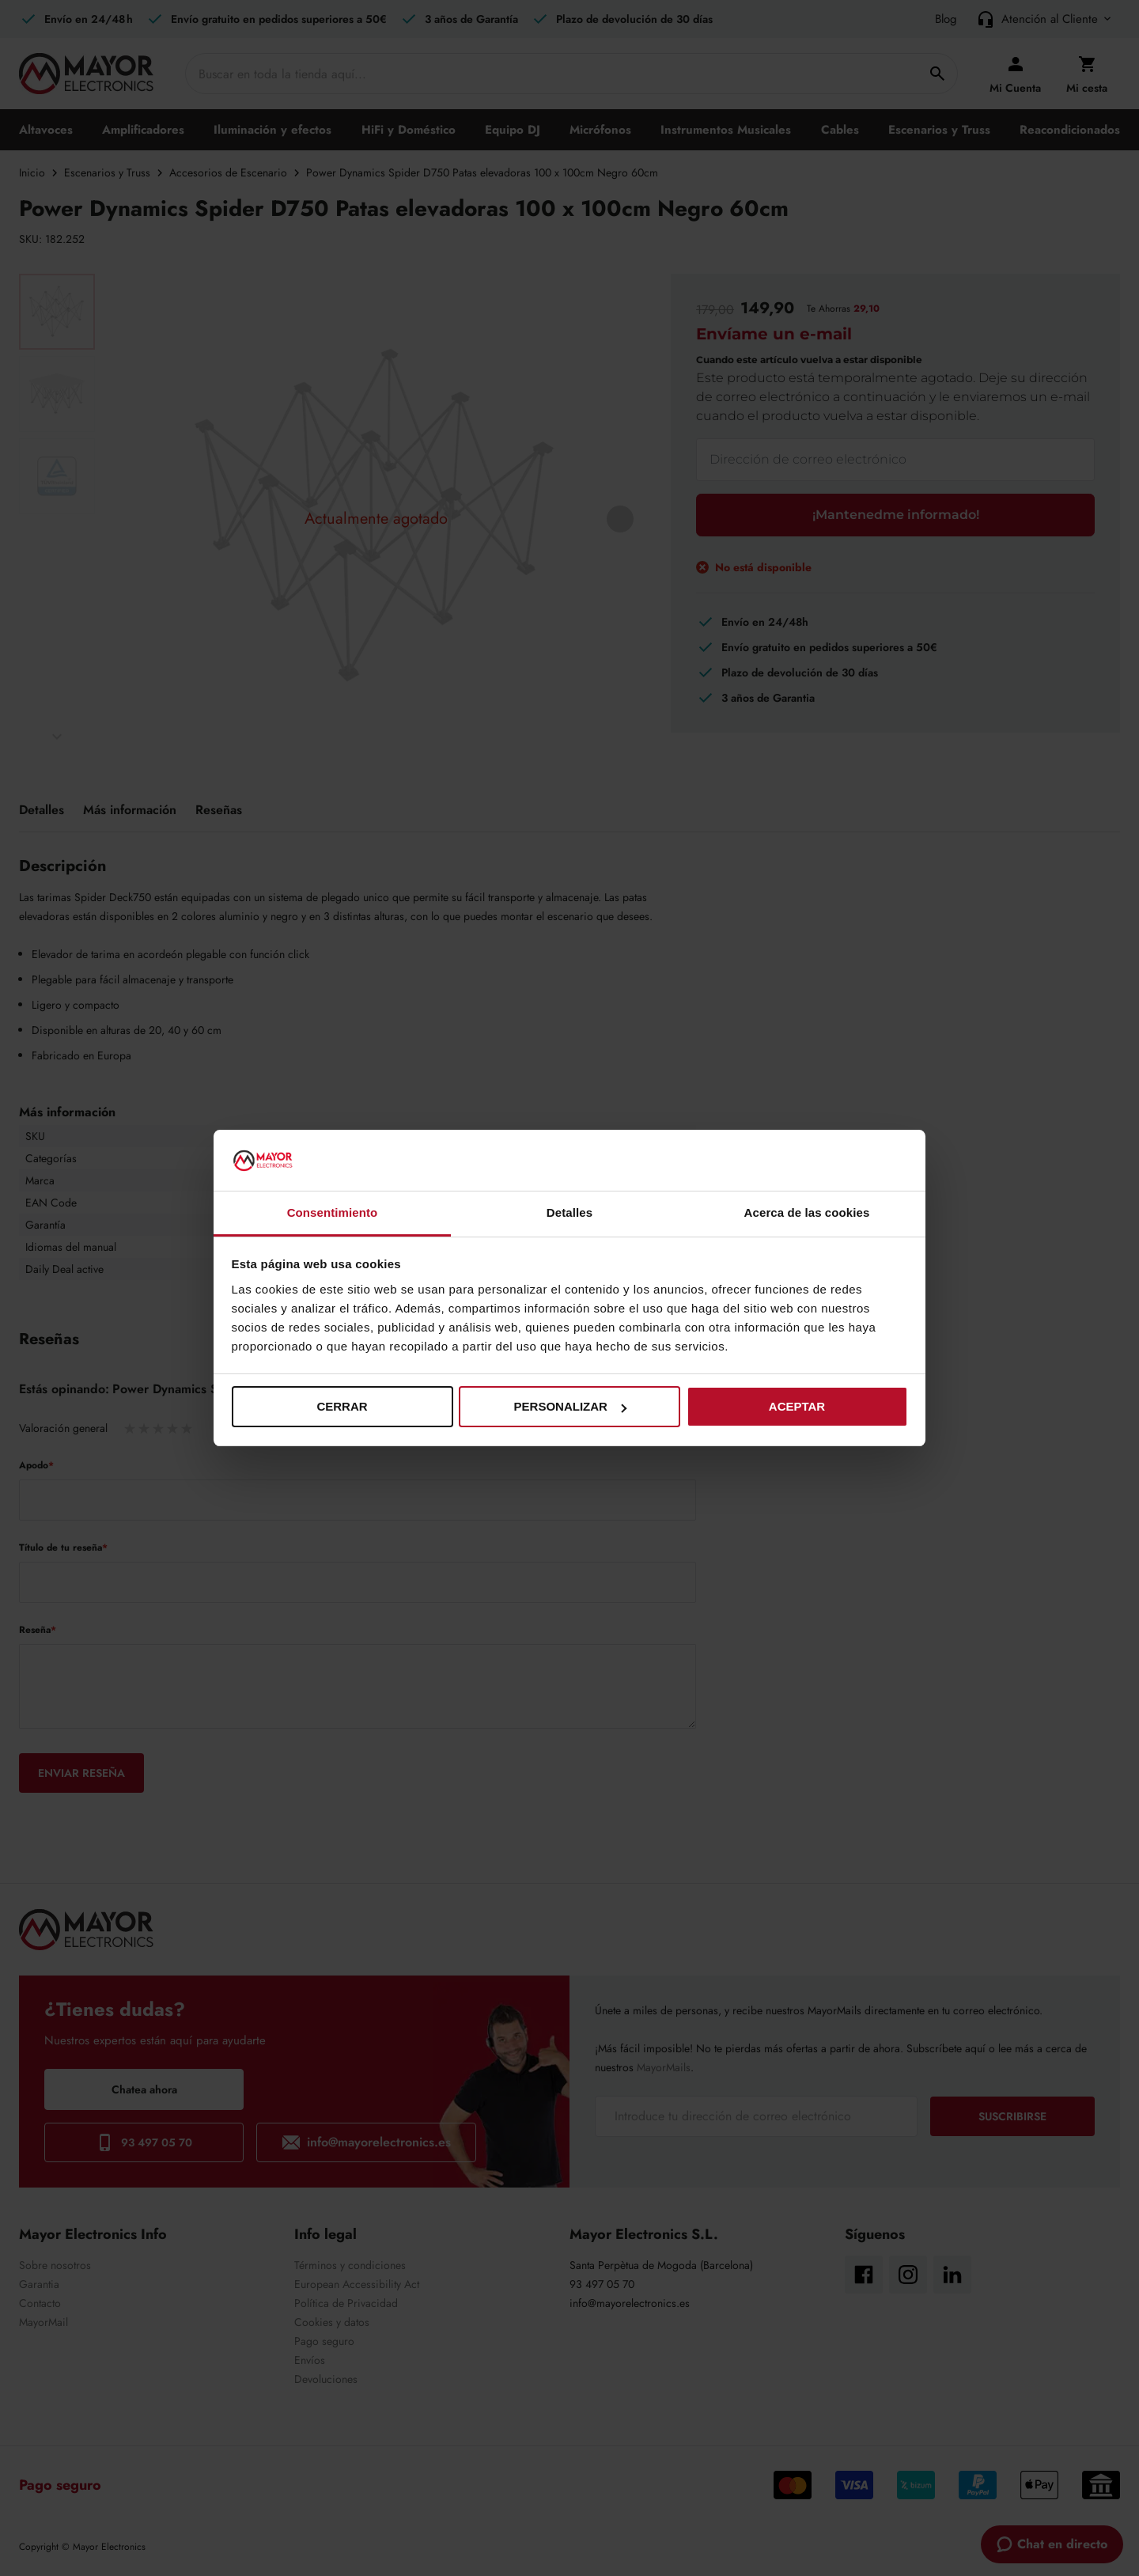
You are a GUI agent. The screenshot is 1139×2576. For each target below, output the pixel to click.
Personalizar (570, 1406)
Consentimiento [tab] (332, 1212)
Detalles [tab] (569, 1212)
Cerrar (341, 1406)
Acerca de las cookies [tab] (807, 1212)
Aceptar (797, 1406)
